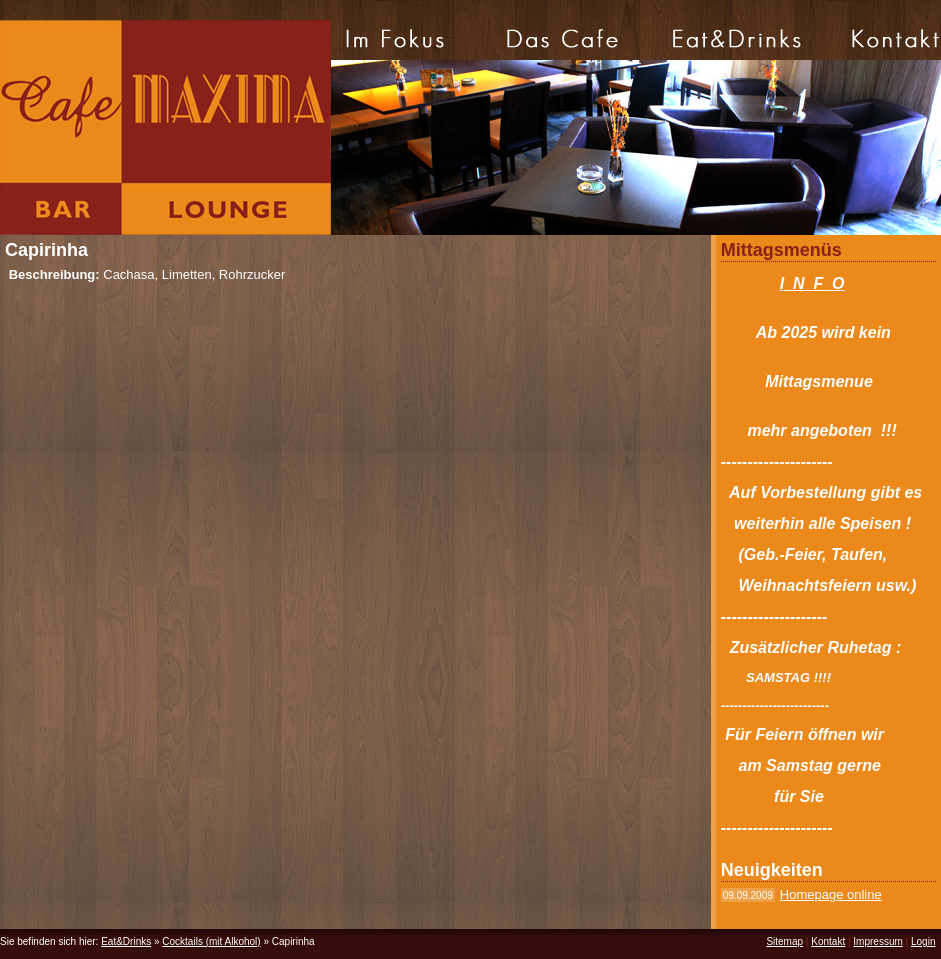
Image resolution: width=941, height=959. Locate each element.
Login (923, 941)
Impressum (877, 941)
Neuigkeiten (772, 870)
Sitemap (784, 941)
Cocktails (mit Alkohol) (211, 941)
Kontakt (828, 941)
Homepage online (831, 894)
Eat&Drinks (126, 941)
